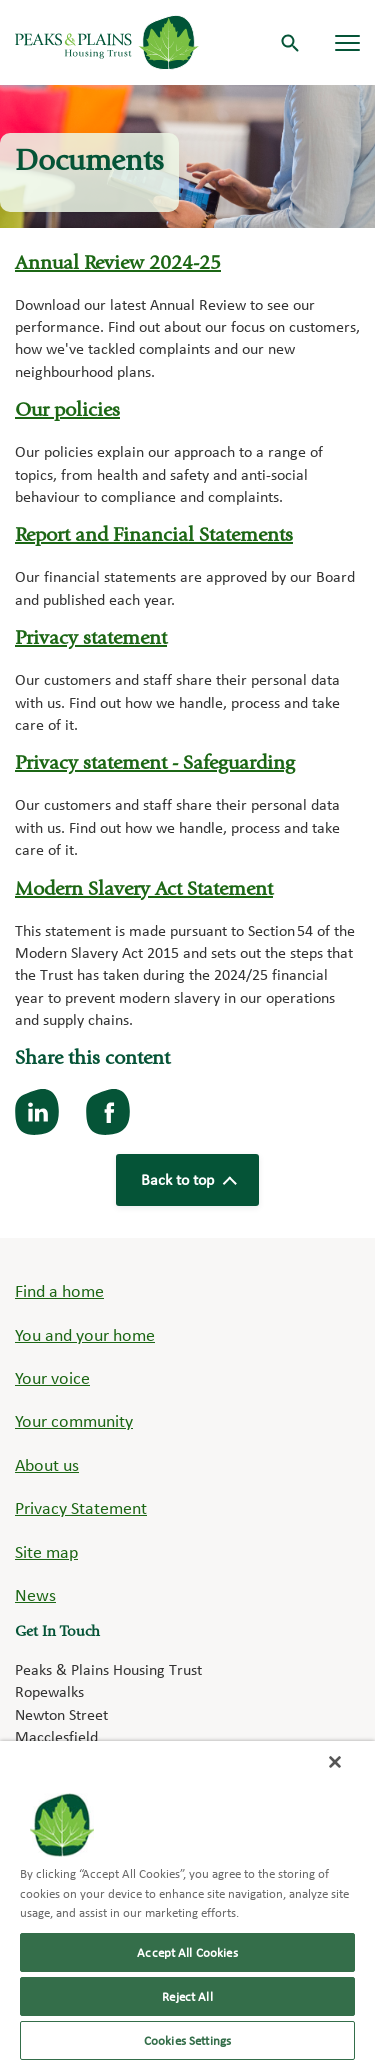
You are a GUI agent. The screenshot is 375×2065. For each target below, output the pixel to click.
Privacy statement (91, 640)
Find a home (59, 1290)
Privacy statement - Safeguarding (155, 765)
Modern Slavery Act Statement (144, 891)
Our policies (67, 412)
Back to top (188, 1180)
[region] (187, 1903)
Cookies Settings (187, 2040)
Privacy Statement (81, 1507)
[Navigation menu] (347, 42)
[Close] (335, 1762)
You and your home (85, 1334)
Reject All (187, 1996)
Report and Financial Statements (154, 537)
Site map (46, 1551)
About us (47, 1464)
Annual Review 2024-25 (118, 265)
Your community (74, 1420)
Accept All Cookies (187, 1952)
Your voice (52, 1377)
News (35, 1594)
